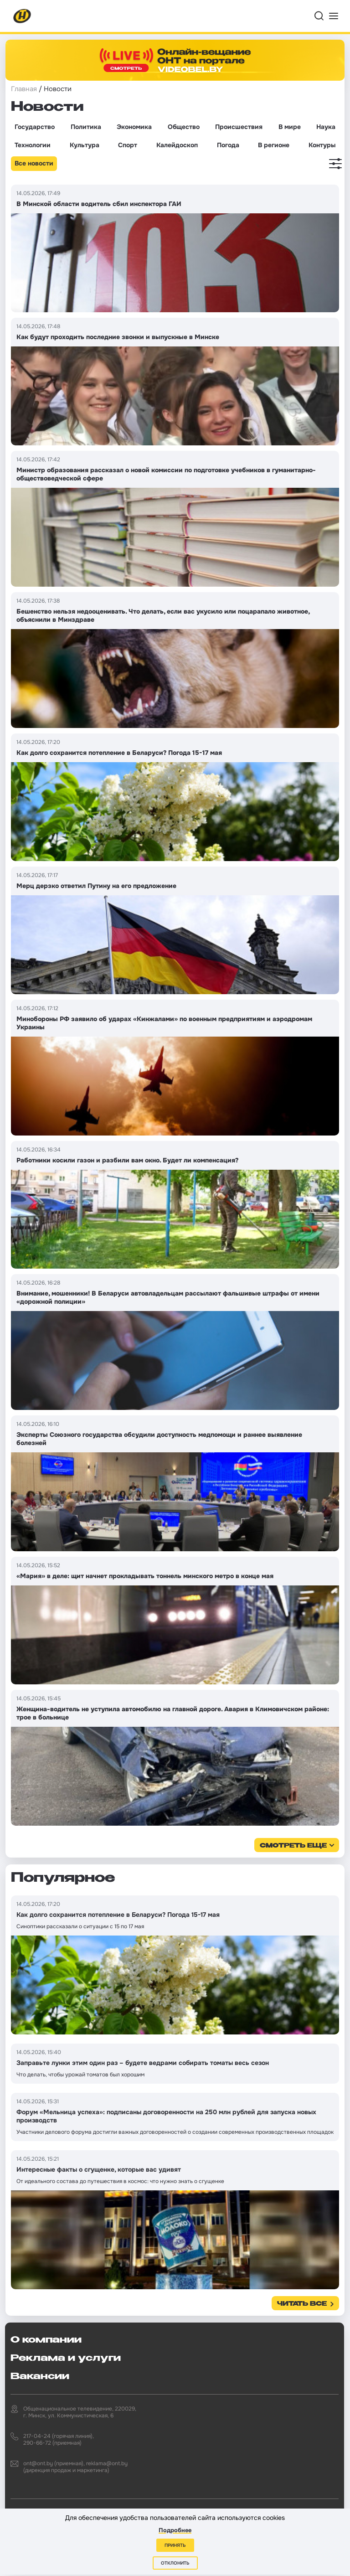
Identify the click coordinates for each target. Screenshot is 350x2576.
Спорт (127, 145)
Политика (86, 127)
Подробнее (175, 2530)
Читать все (302, 2304)
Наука (325, 127)
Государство (35, 127)
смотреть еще (293, 1846)
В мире (289, 127)
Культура (84, 145)
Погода (228, 145)
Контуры (322, 145)
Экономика (134, 127)
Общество (184, 127)
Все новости (34, 163)
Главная (24, 88)
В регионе (273, 145)
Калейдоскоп (177, 145)
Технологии (33, 145)
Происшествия (238, 127)
